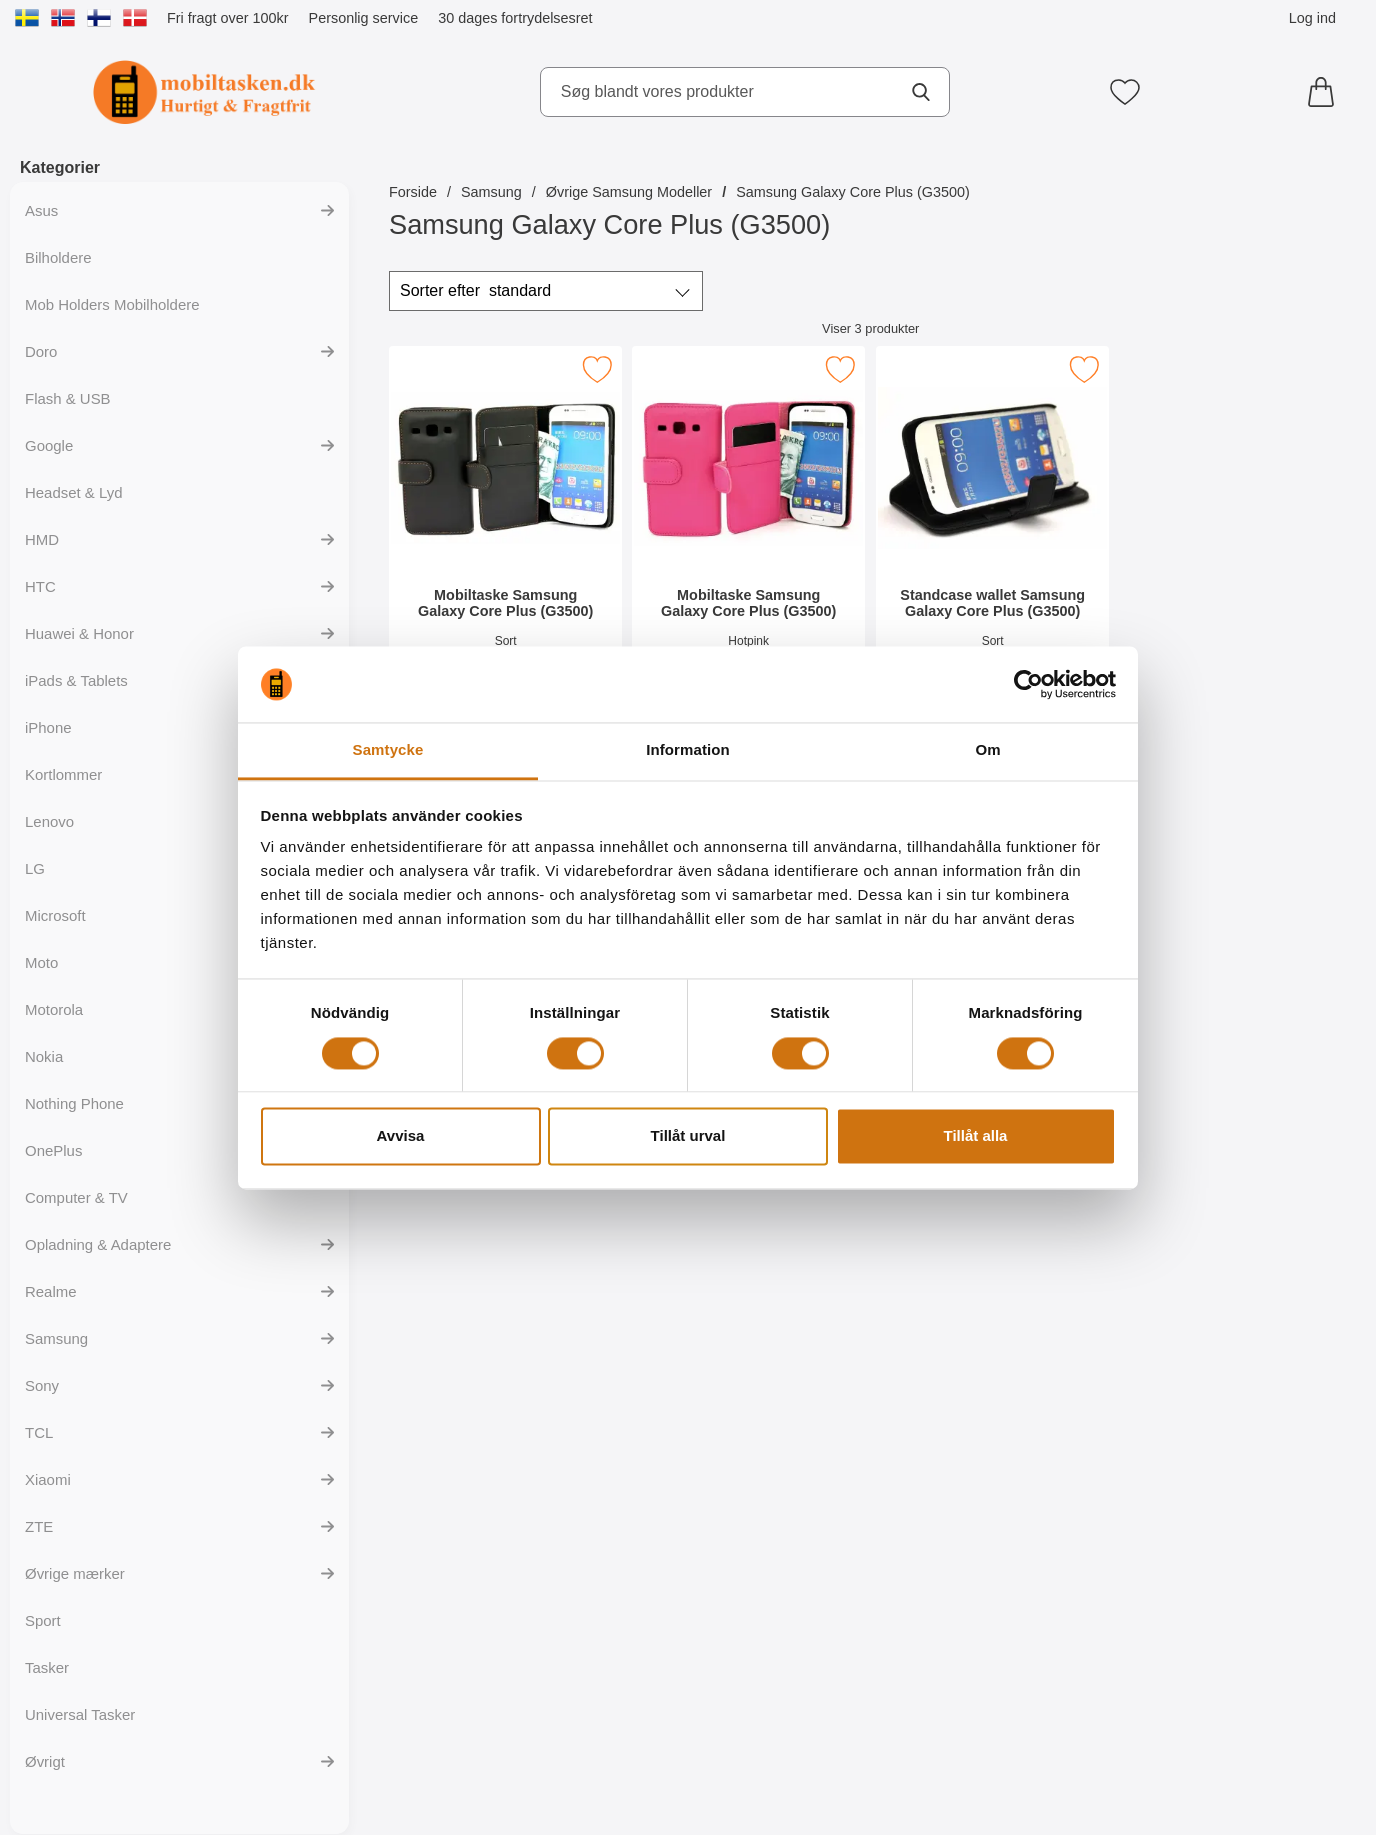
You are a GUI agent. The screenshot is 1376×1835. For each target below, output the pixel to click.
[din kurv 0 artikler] (1326, 92)
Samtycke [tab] (388, 750)
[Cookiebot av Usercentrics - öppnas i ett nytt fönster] (1028, 684)
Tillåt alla (976, 1136)
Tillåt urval (688, 1136)
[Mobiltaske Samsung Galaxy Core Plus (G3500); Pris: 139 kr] (505, 528)
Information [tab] (688, 750)
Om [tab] (987, 750)
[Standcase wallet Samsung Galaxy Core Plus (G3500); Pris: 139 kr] (992, 528)
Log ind (1312, 18)
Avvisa (401, 1136)
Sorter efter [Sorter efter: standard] (475, 291)
